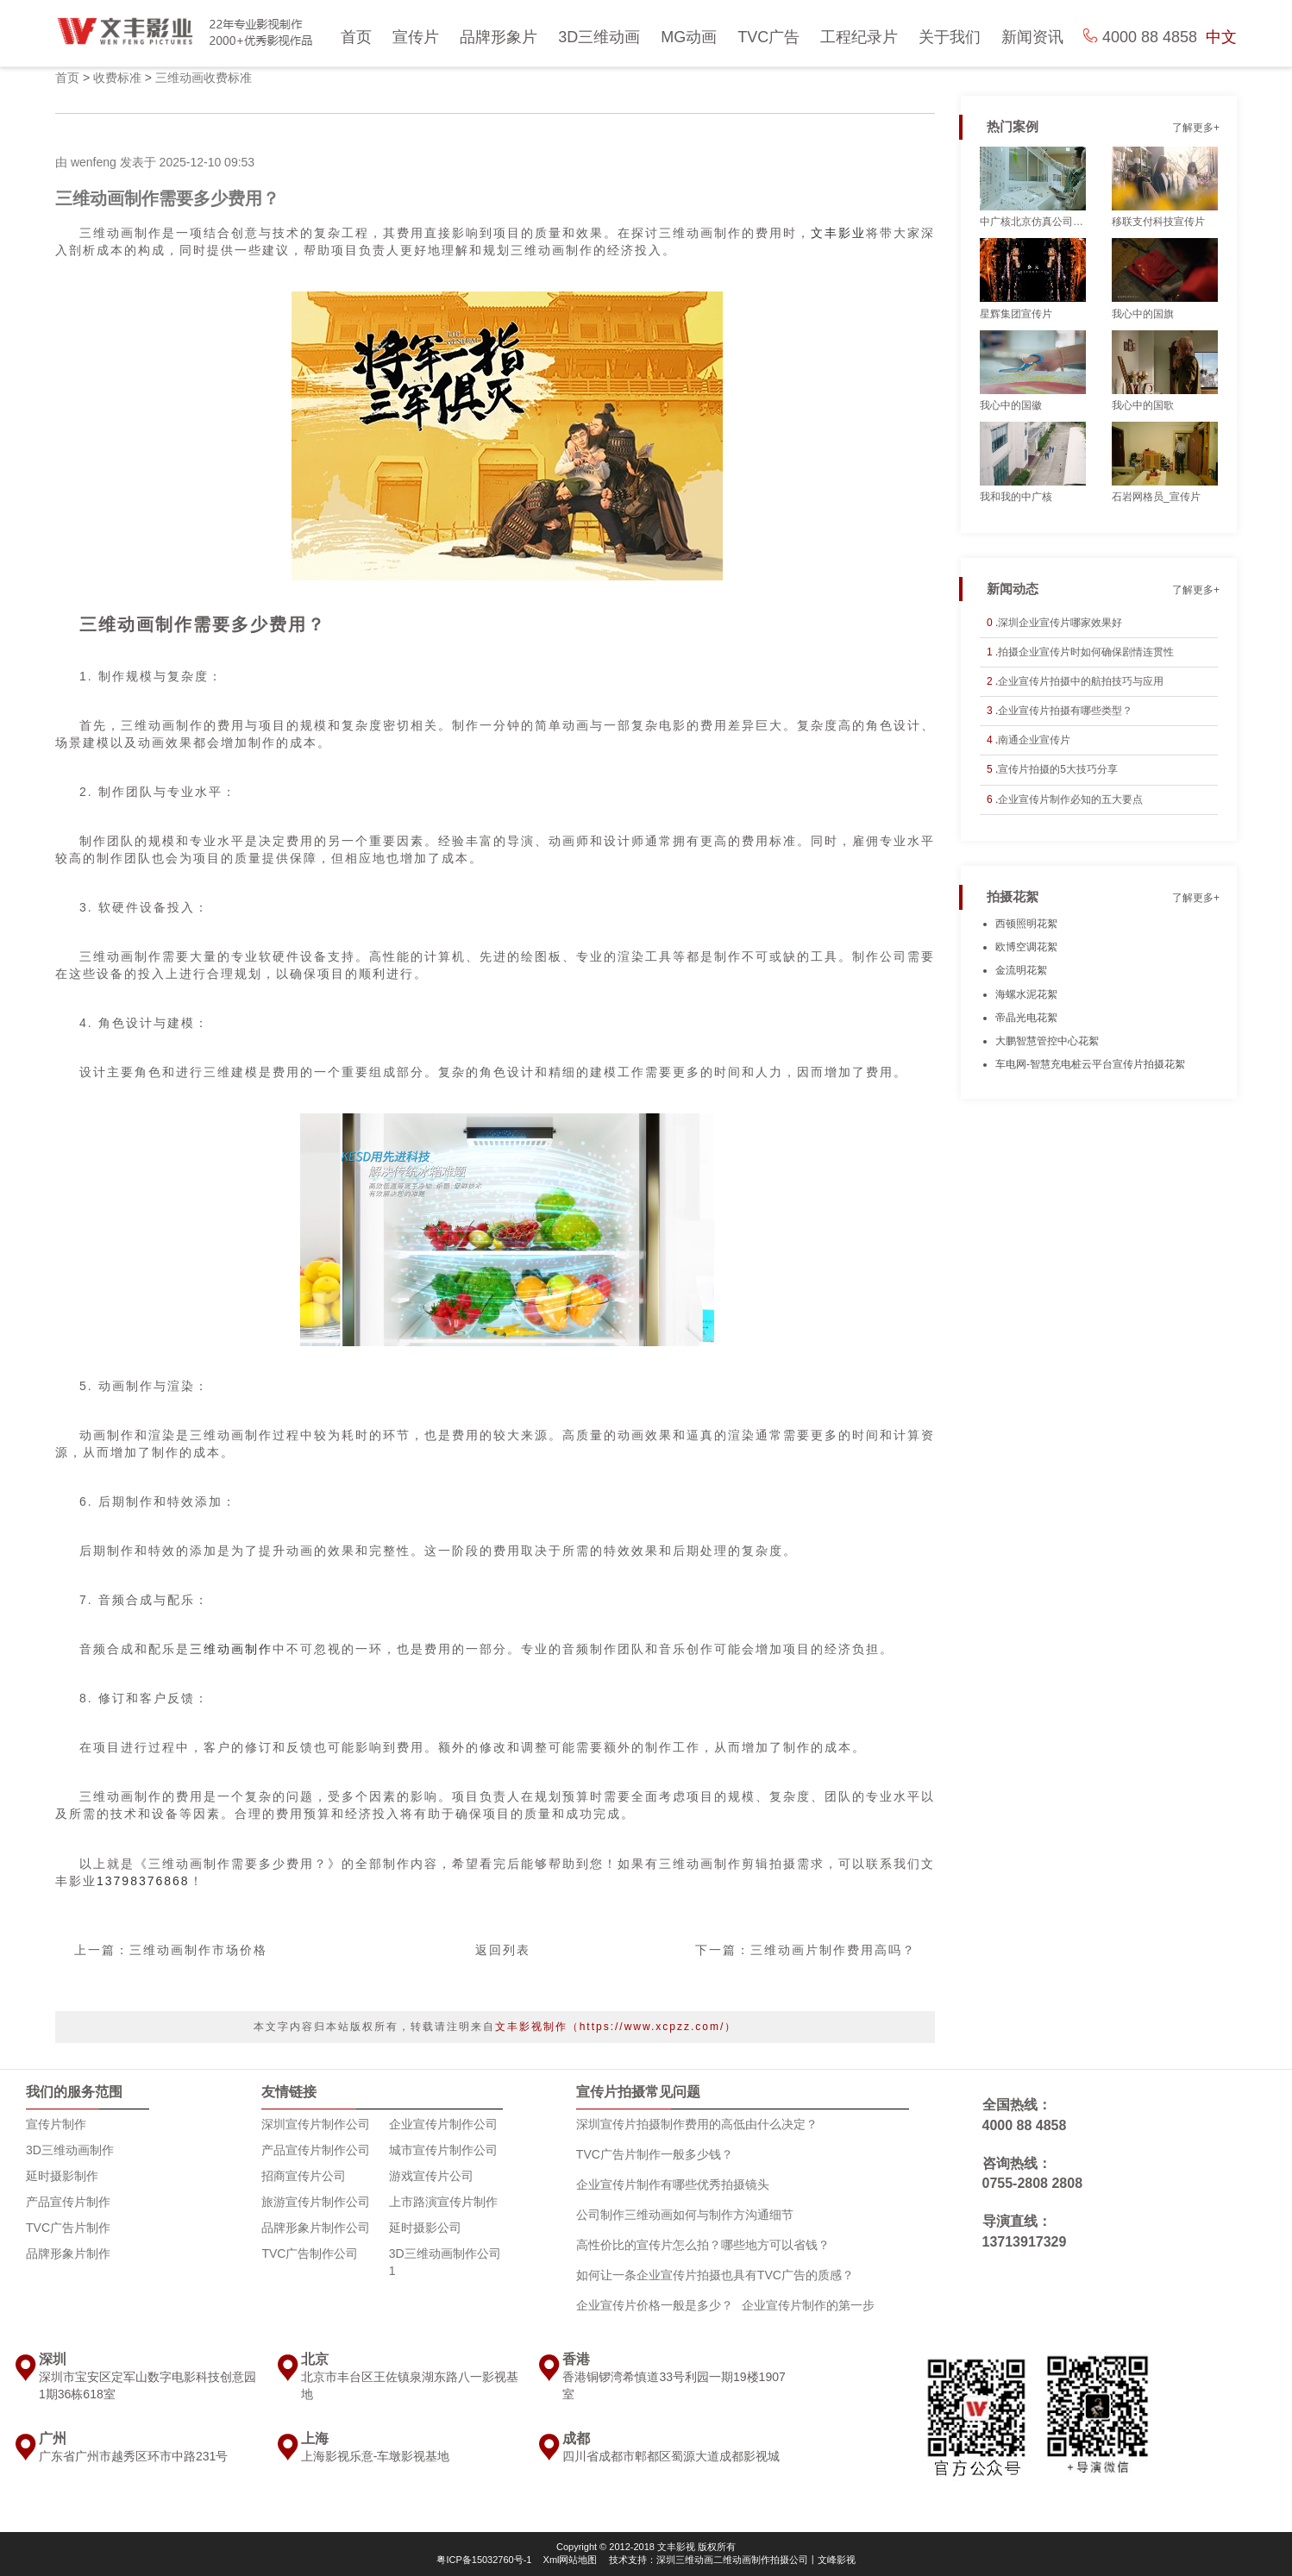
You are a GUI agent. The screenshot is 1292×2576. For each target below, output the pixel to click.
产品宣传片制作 (68, 2202)
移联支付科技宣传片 (1158, 222)
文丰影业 (838, 233)
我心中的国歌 (1143, 405)
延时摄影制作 (62, 2176)
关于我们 (950, 37)
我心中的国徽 (1011, 405)
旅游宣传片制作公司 (315, 2202)
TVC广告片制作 (68, 2227)
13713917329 (1024, 2241)
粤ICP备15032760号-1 (483, 2559)
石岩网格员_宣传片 (1156, 497)
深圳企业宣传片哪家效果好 (1060, 623)
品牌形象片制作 (68, 2253)
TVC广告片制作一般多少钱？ (654, 2154)
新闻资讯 (1032, 37)
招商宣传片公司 (303, 2176)
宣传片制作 (56, 2124)
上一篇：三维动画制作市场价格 (170, 1950)
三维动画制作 (231, 1649)
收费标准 (117, 78)
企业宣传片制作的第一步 (808, 2305)
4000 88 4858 (1024, 2125)
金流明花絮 (1021, 970)
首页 (356, 37)
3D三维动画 (599, 37)
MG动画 (689, 37)
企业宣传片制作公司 (443, 2124)
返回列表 (502, 1950)
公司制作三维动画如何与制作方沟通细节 (684, 2215)
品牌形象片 (498, 37)
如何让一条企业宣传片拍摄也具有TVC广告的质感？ (715, 2275)
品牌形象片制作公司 (315, 2227)
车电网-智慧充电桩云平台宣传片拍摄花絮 (1090, 1064)
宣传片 (415, 37)
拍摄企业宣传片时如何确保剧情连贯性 (1086, 652)
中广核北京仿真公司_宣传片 (1033, 222)
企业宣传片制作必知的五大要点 (1070, 799)
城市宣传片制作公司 (443, 2150)
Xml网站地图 (570, 2559)
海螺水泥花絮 (1026, 994)
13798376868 (143, 1881)
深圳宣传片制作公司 (315, 2124)
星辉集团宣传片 (1016, 314)
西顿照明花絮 (1026, 924)
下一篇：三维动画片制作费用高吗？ (805, 1950)
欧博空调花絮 (1026, 947)
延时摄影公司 (425, 2227)
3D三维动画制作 (70, 2150)
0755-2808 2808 (1032, 2183)
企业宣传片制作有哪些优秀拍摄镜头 (672, 2184)
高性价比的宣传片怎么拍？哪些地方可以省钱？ (703, 2245)
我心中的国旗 (1143, 314)
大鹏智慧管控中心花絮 (1047, 1041)
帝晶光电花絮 (1026, 1018)
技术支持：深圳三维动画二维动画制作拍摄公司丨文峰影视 (732, 2559)
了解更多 (1193, 128)
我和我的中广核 (1016, 497)
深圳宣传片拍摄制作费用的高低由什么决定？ (697, 2124)
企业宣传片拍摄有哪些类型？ (1065, 711)
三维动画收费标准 (203, 78)
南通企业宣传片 (1034, 740)
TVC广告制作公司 (309, 2253)
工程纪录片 (859, 37)
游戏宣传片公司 (431, 2176)
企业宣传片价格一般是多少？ (654, 2305)
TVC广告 (768, 37)
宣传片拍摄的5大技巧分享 (1058, 769)
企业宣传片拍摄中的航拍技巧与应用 (1080, 681)
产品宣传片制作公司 (315, 2150)
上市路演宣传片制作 (443, 2202)
